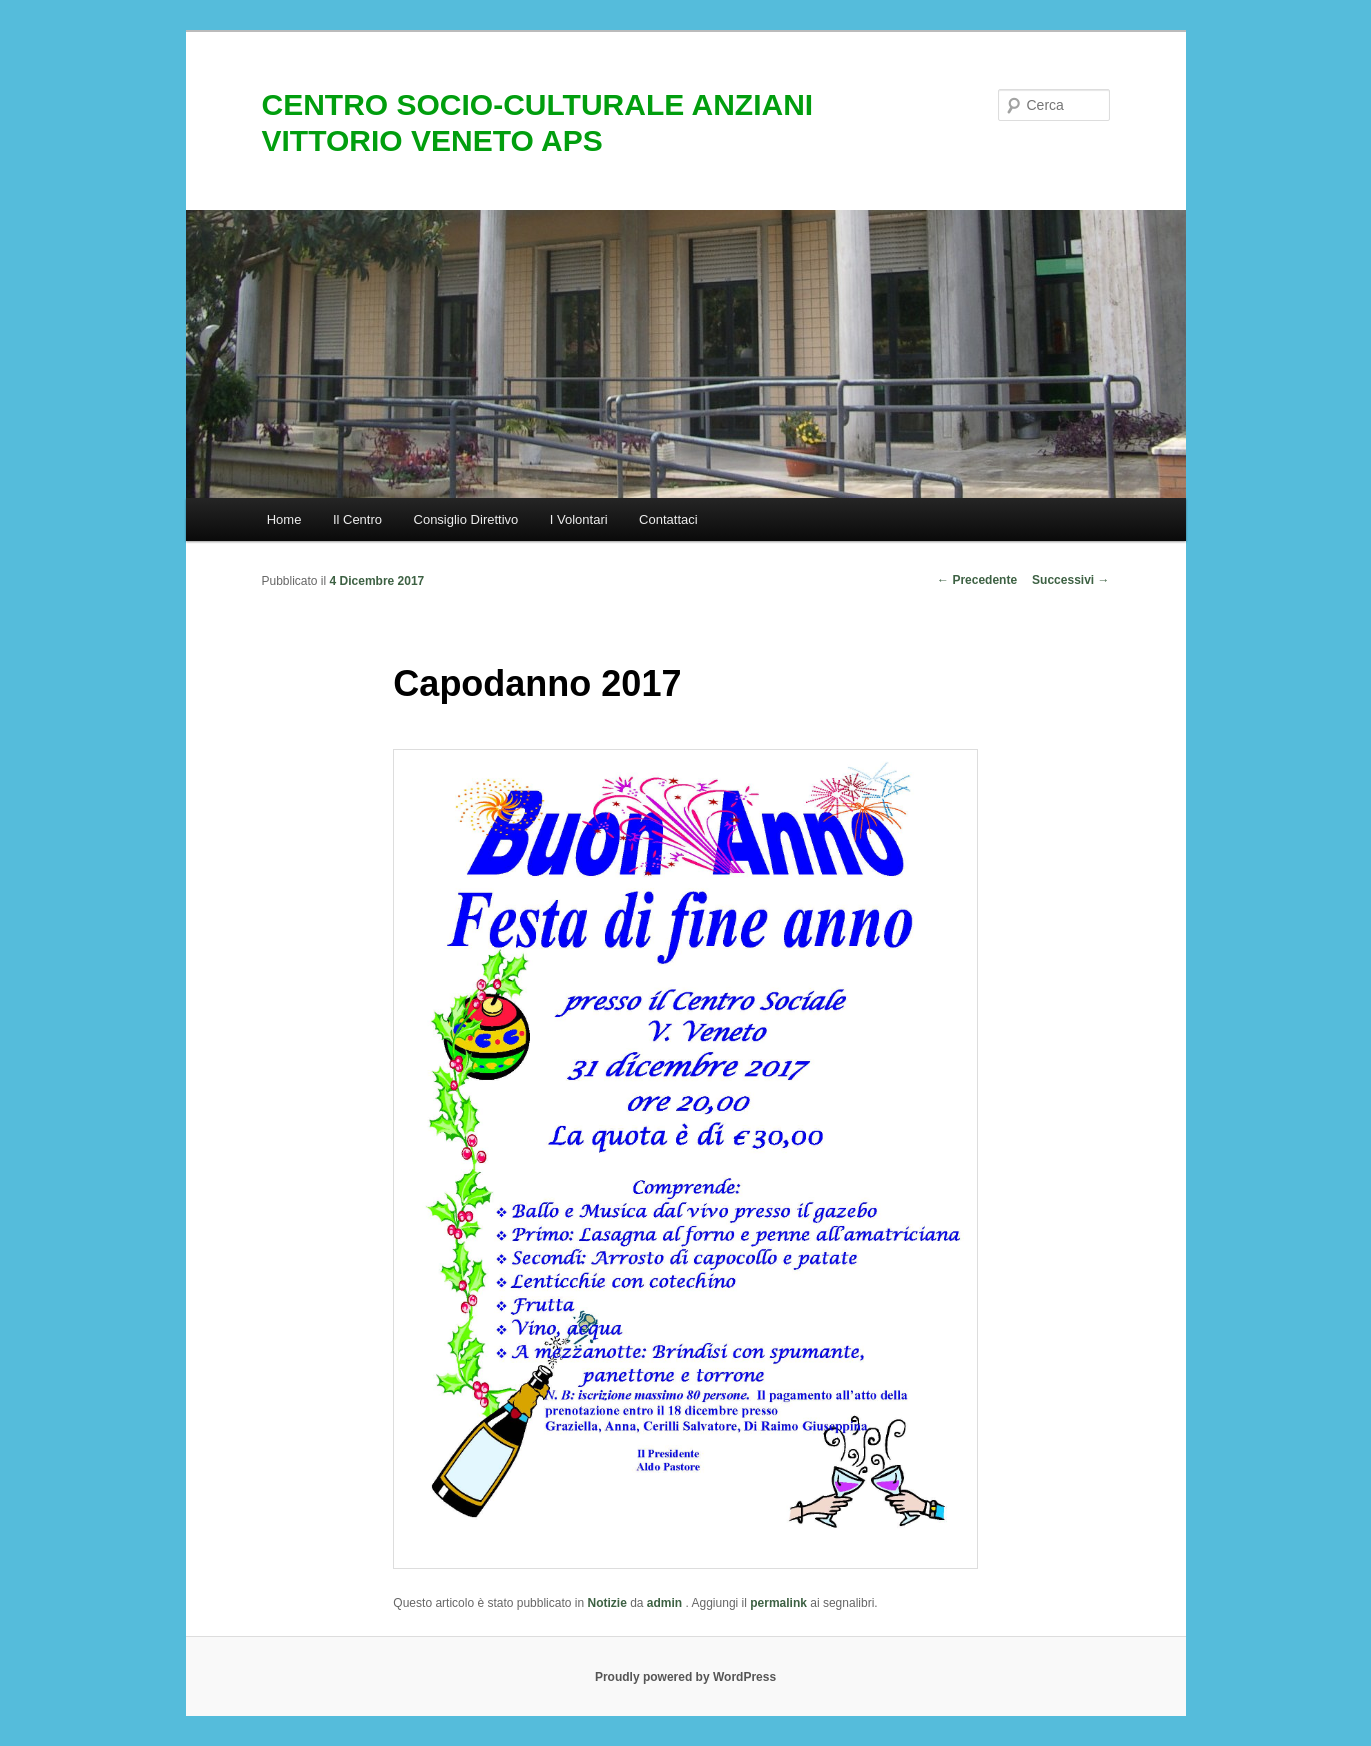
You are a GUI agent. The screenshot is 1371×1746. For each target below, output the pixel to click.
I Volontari (579, 519)
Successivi (1070, 580)
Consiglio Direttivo (466, 519)
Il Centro (357, 519)
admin (666, 1603)
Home (284, 519)
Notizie (606, 1603)
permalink (778, 1603)
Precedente (977, 580)
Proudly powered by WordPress (685, 1677)
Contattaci (668, 519)
